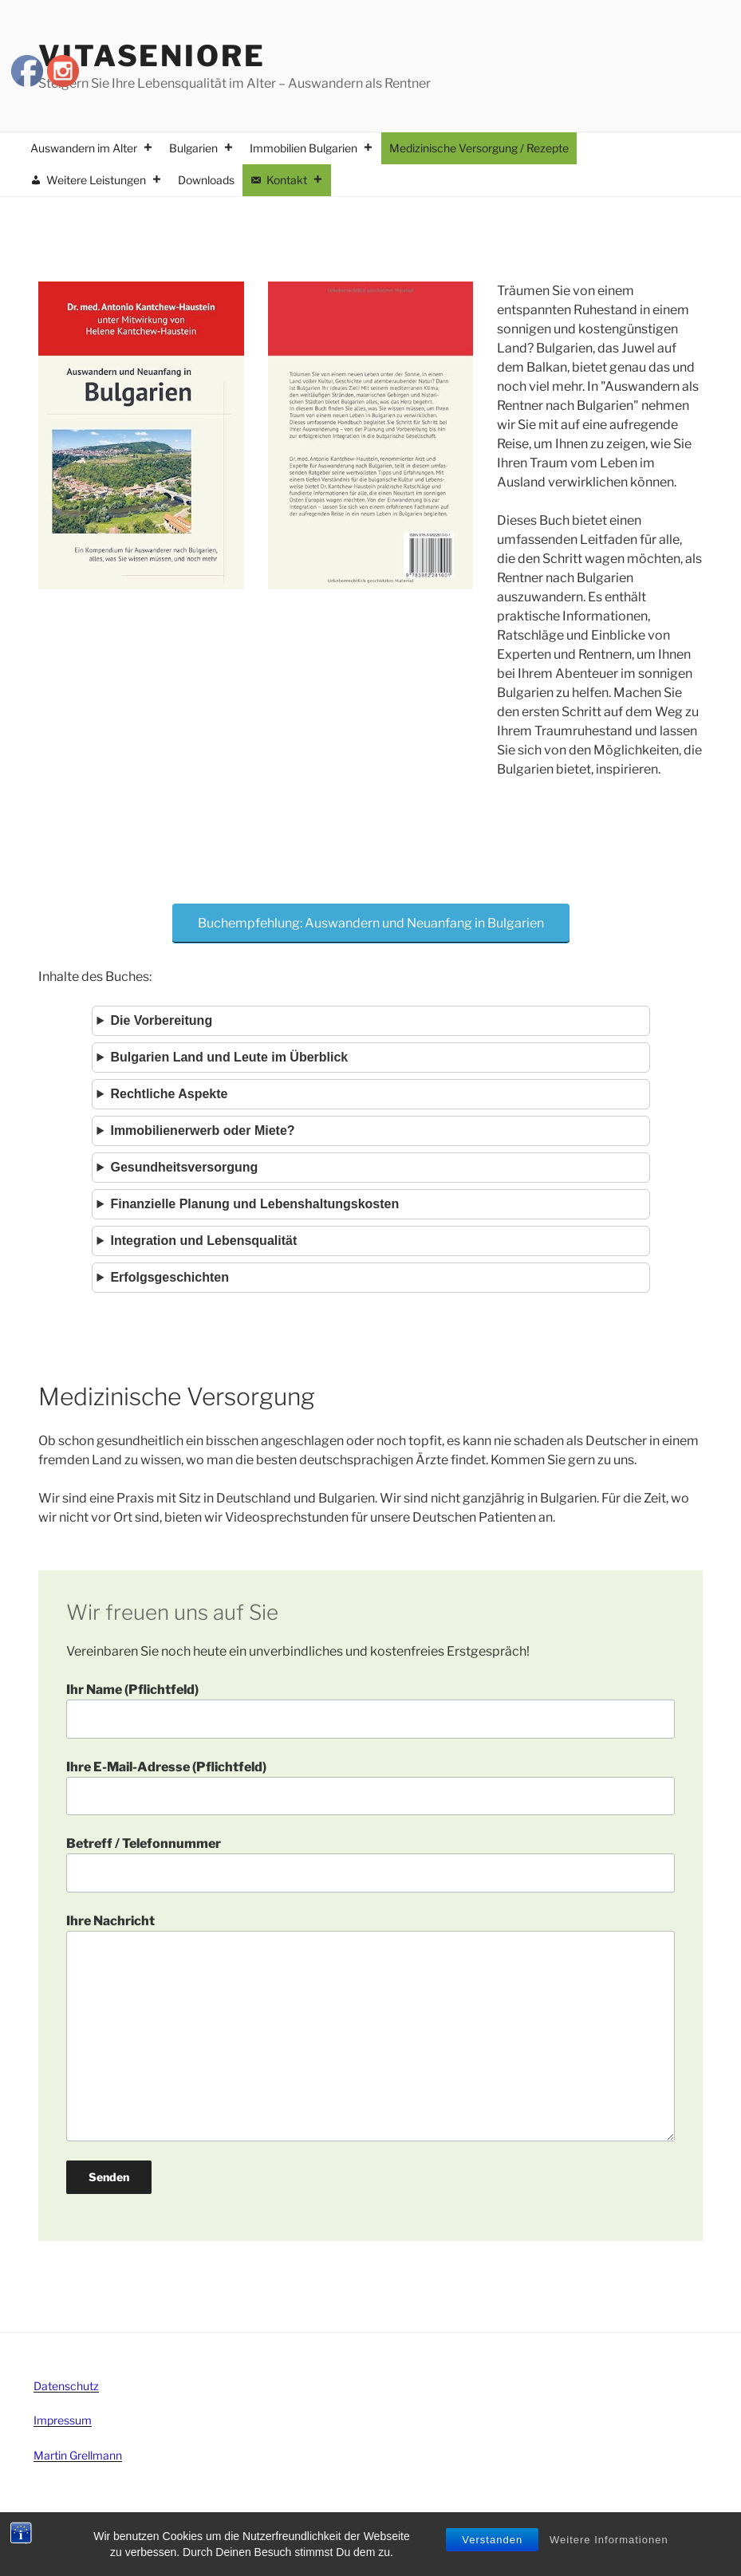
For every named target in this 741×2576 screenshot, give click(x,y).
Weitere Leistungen (104, 180)
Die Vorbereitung (161, 1020)
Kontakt (294, 180)
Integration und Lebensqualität (203, 1240)
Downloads (206, 180)
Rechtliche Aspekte (168, 1094)
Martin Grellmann (78, 2455)
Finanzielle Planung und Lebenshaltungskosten (254, 1204)
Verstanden (492, 2541)
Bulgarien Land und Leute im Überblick (229, 1057)
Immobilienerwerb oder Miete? (202, 1130)
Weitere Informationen (609, 2541)
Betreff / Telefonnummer (370, 1864)
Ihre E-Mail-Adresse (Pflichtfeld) (370, 1787)
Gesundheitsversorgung (184, 1167)
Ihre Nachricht (370, 2027)
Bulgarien (201, 148)
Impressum (63, 2420)
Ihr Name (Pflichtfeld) (370, 1710)
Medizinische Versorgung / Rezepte (479, 148)
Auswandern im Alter (91, 148)
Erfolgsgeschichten (169, 1277)
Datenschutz (66, 2386)
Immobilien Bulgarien (311, 148)
